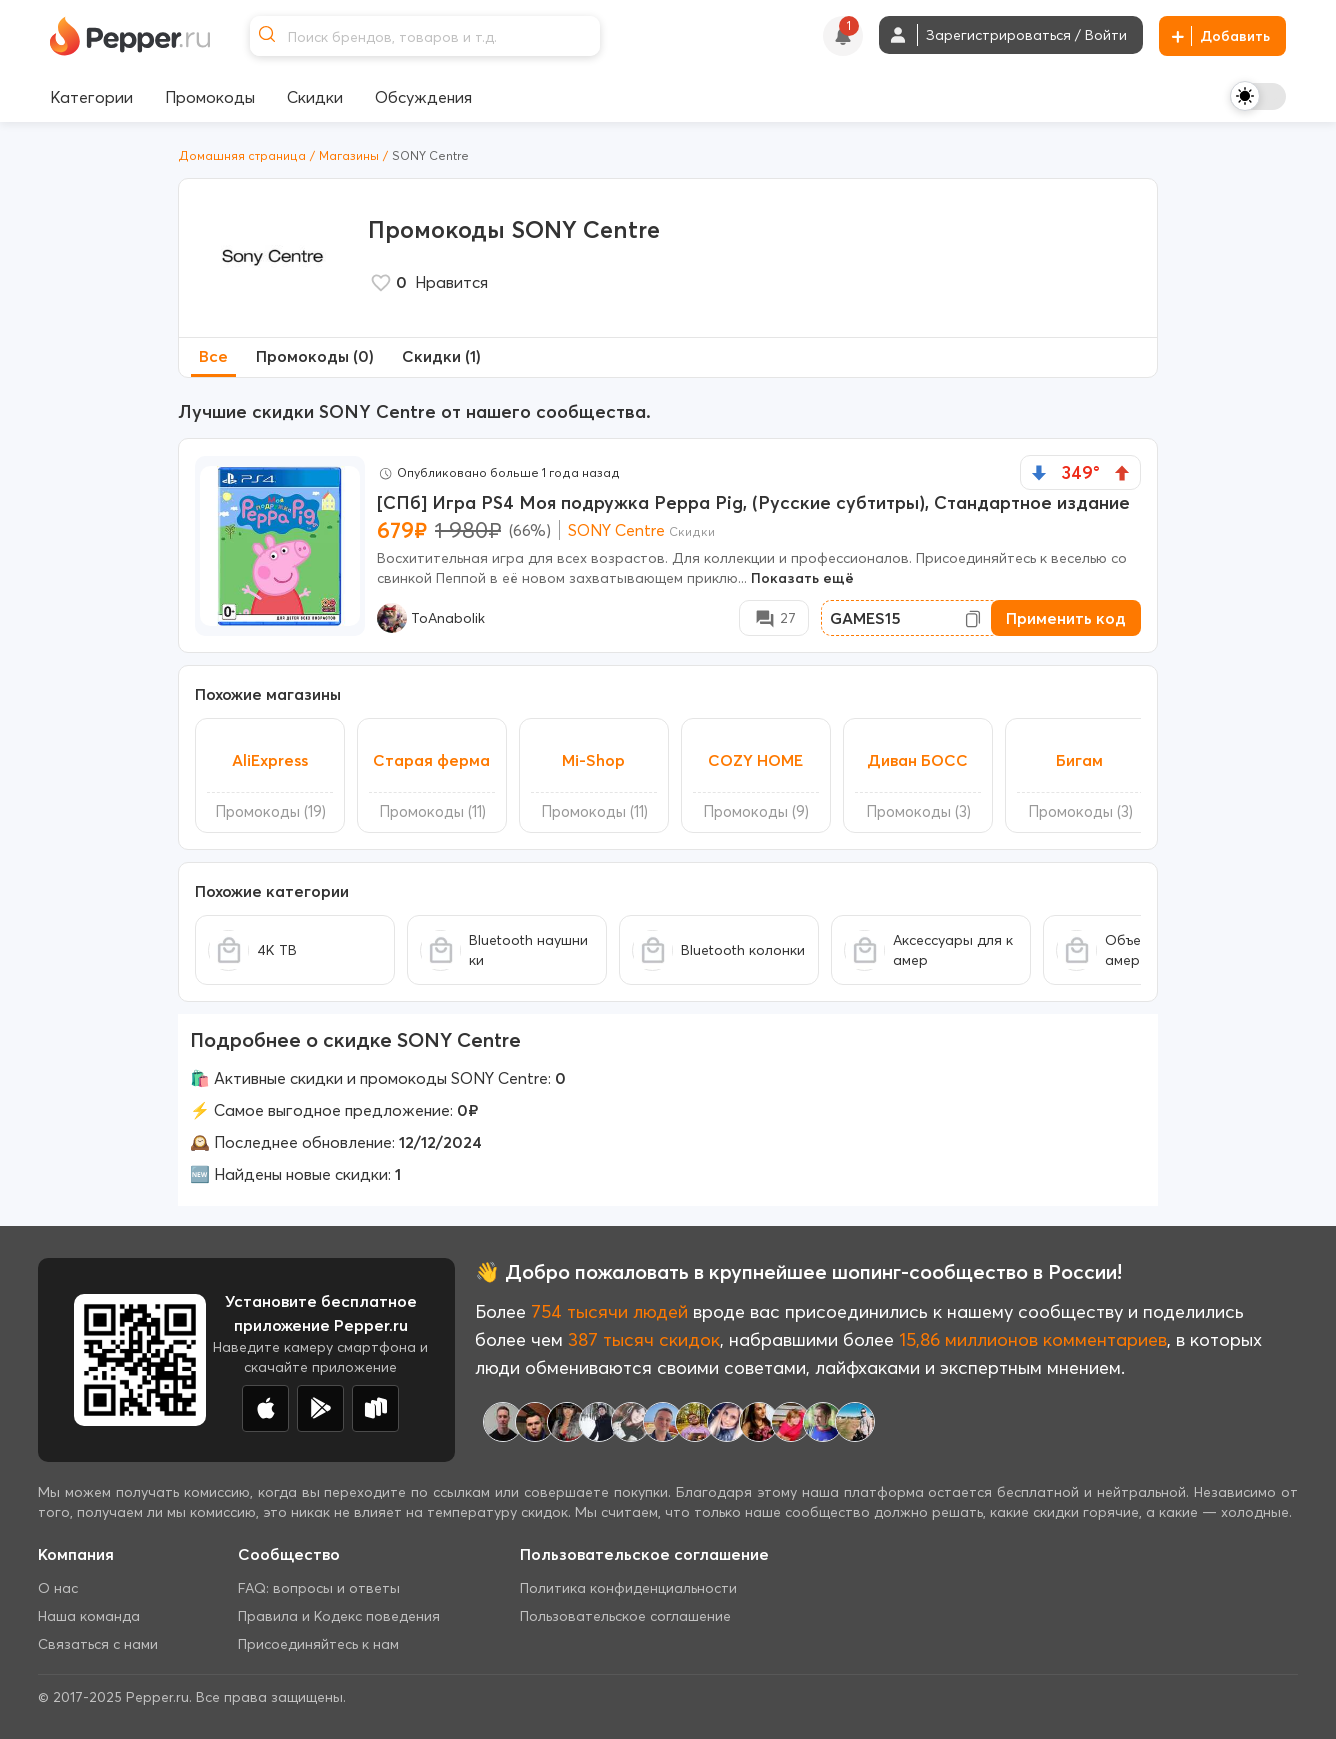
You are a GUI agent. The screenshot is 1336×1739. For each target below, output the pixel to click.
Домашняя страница (242, 155)
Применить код (1066, 618)
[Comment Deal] (774, 618)
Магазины (349, 155)
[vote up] (1122, 473)
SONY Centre (616, 530)
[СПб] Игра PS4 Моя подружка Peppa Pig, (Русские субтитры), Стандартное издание (753, 502)
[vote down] (1039, 473)
